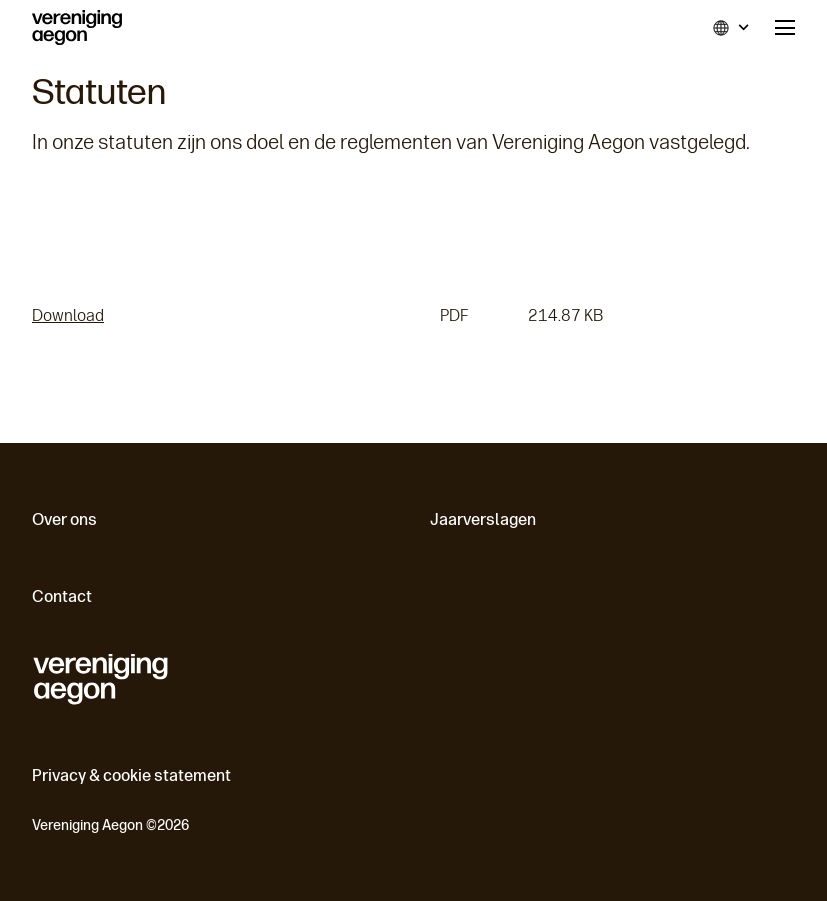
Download (68, 315)
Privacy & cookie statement (131, 775)
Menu (785, 27)
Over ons (64, 519)
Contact (62, 596)
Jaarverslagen (483, 519)
